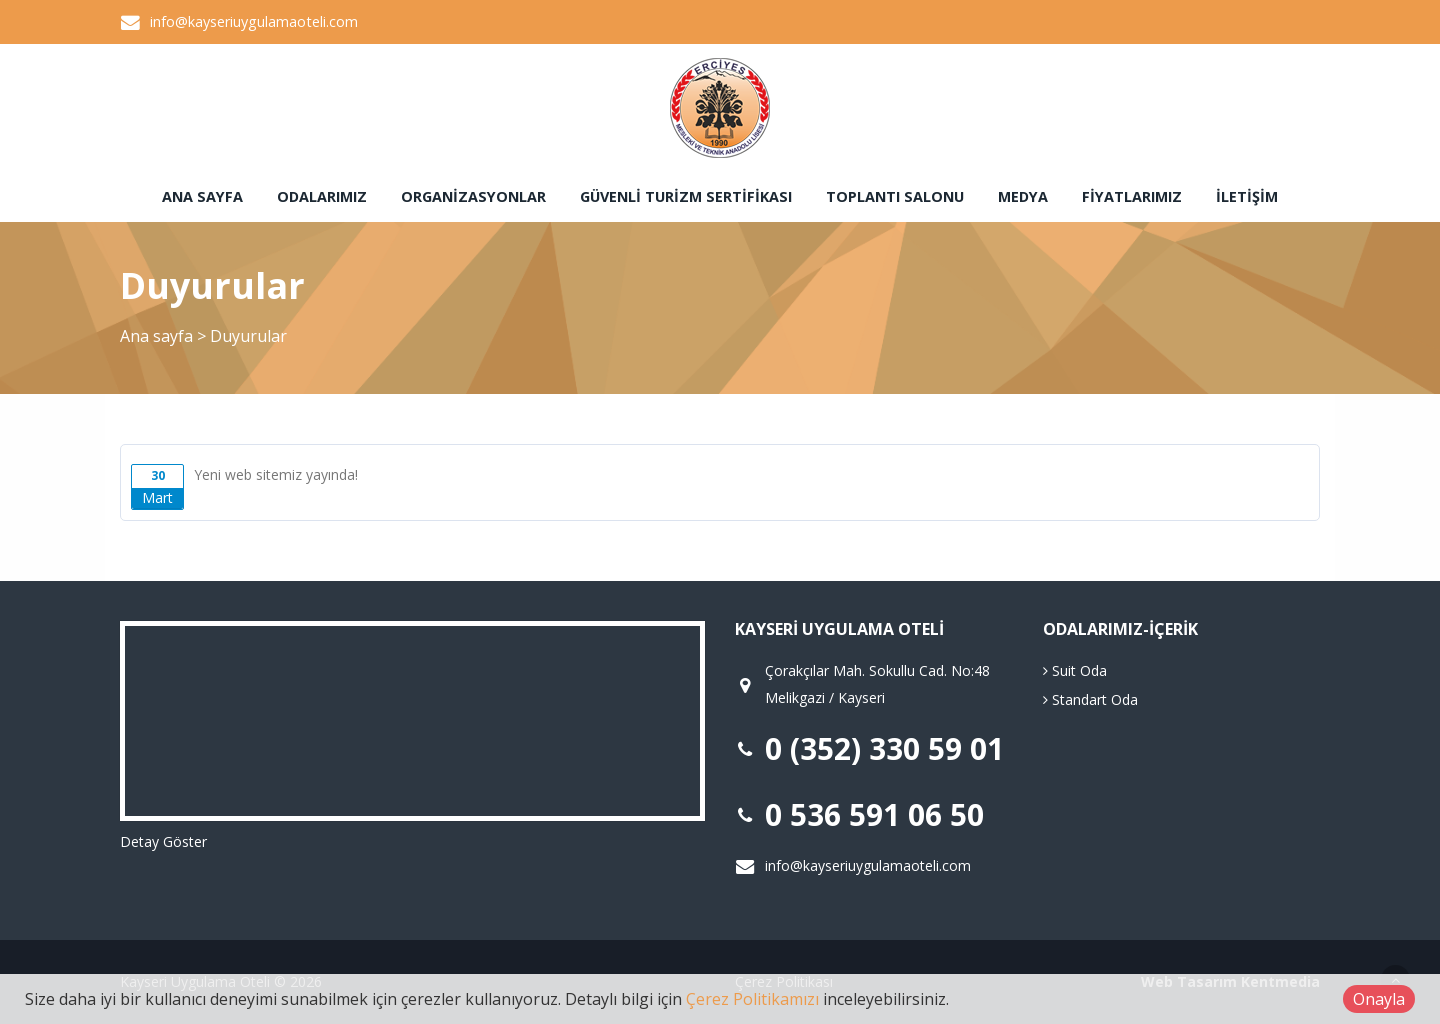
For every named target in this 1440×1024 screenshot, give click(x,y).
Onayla (1379, 999)
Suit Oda (1075, 670)
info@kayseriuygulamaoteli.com (254, 21)
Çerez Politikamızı (752, 999)
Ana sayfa (202, 196)
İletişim (1247, 196)
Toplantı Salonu (895, 196)
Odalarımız (322, 196)
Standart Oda (1090, 699)
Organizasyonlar (473, 196)
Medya (1023, 196)
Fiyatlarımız (1132, 196)
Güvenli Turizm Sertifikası (686, 196)
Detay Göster (163, 841)
